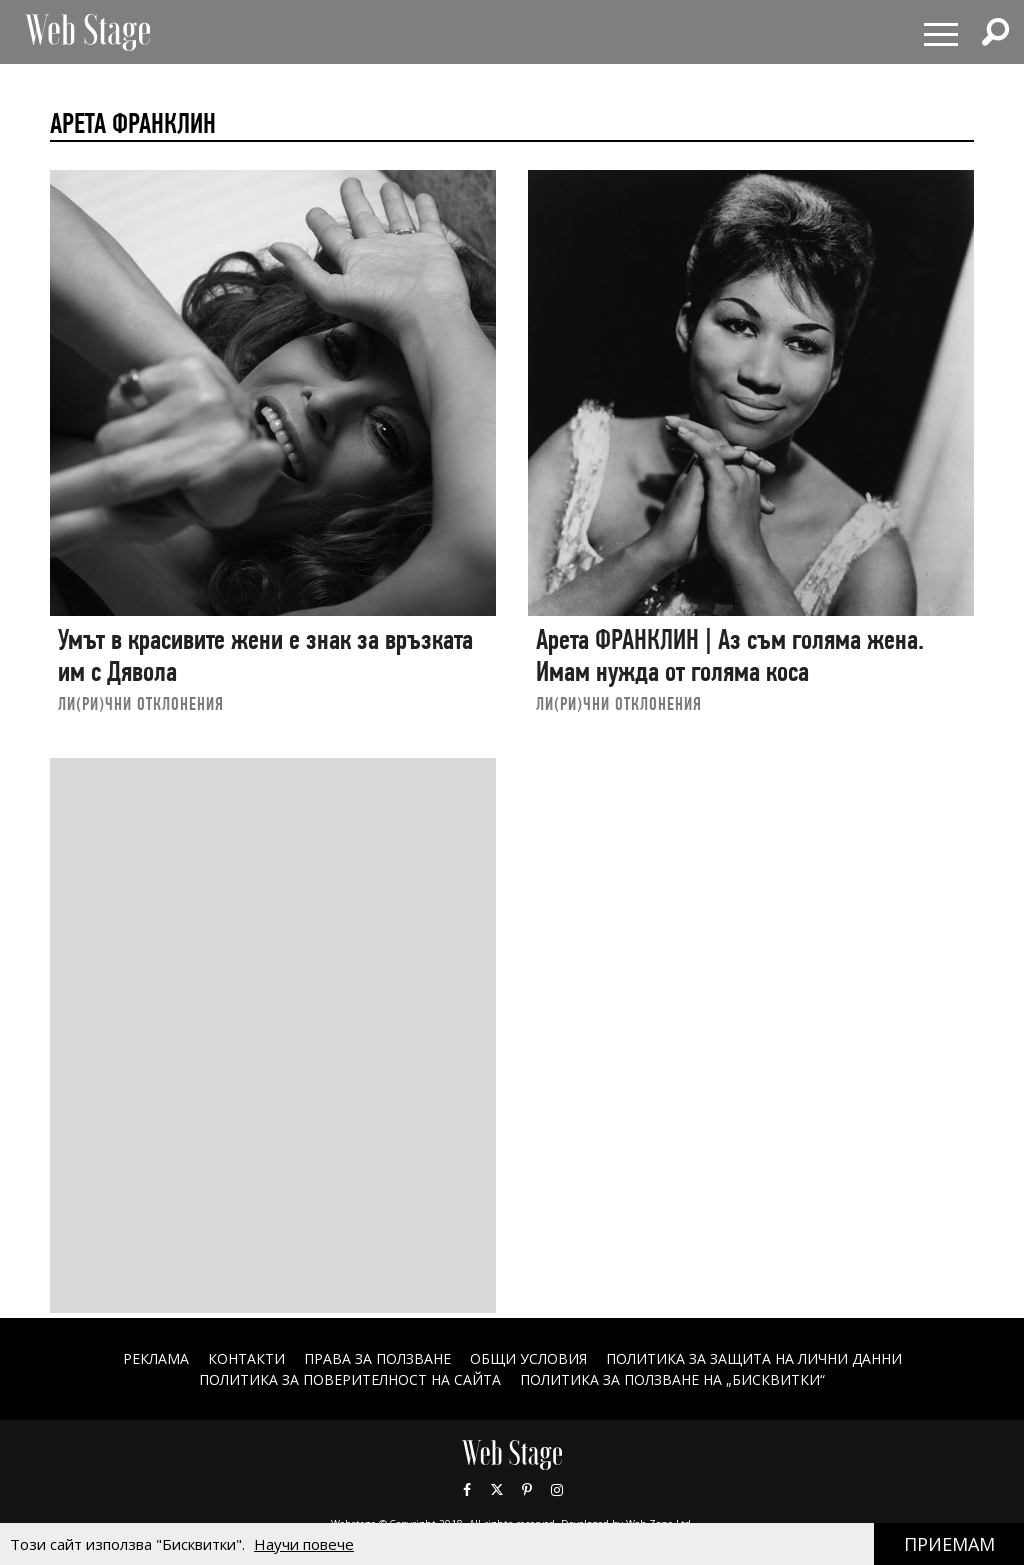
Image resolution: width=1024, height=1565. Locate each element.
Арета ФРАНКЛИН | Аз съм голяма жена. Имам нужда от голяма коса (730, 655)
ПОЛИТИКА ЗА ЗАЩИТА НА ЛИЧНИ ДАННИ (754, 1358)
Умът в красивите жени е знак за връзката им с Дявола (265, 655)
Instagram (557, 1490)
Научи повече (304, 1544)
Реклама (156, 1358)
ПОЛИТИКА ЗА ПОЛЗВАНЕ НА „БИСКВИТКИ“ (672, 1379)
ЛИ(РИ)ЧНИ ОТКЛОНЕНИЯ (141, 703)
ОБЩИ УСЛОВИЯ (528, 1358)
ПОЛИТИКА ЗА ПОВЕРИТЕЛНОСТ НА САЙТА (350, 1379)
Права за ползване (377, 1358)
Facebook (467, 1490)
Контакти (246, 1358)
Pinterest (527, 1490)
